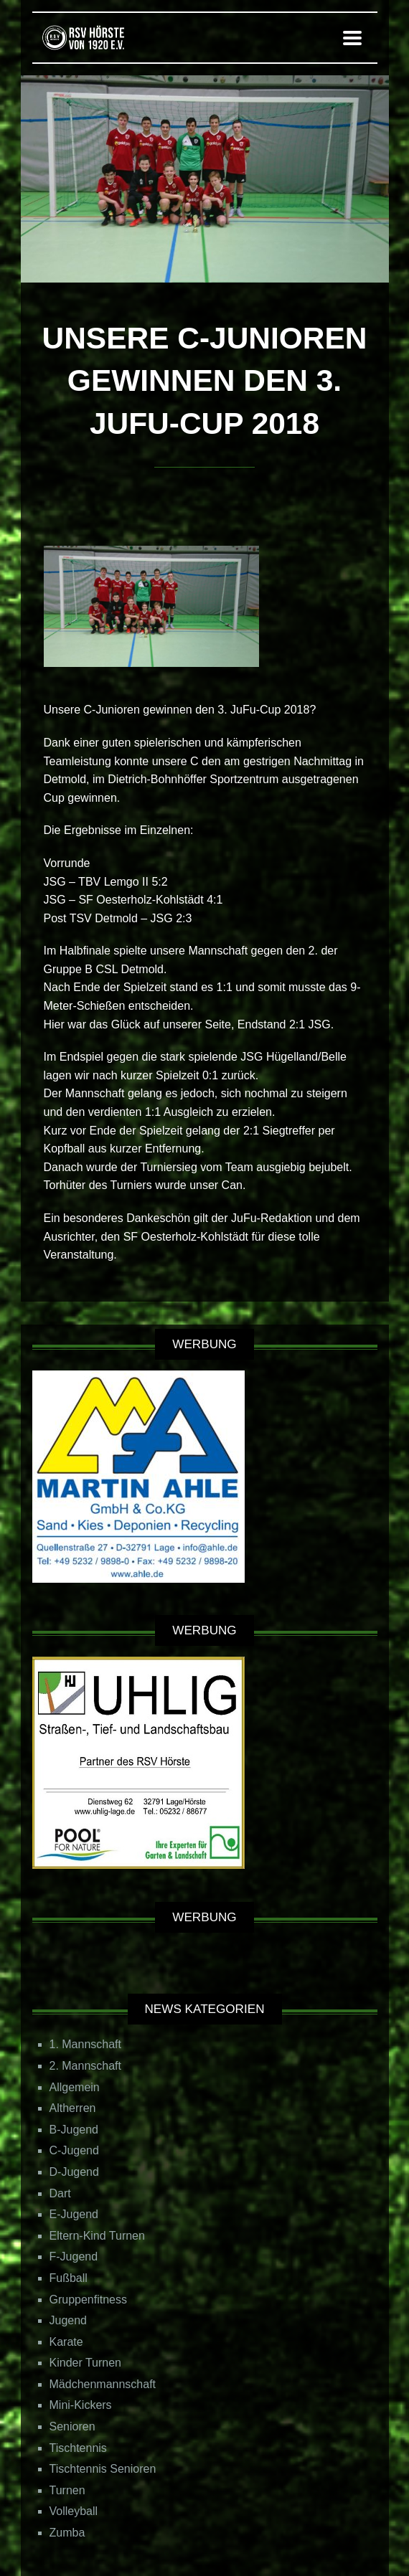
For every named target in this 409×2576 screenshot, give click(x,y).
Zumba (67, 2533)
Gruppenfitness (89, 2299)
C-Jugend (74, 2150)
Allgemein (75, 2087)
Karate (66, 2342)
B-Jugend (74, 2129)
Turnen (67, 2490)
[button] (352, 37)
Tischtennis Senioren (103, 2469)
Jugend (69, 2320)
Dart (60, 2193)
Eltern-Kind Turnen (97, 2236)
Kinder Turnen (86, 2363)
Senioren (72, 2426)
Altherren (73, 2108)
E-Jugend (74, 2214)
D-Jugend (74, 2172)
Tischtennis (78, 2448)
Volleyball (74, 2511)
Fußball (69, 2278)
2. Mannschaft (86, 2066)
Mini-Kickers (81, 2405)
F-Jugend (74, 2256)
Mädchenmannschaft (103, 2384)
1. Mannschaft (86, 2044)
